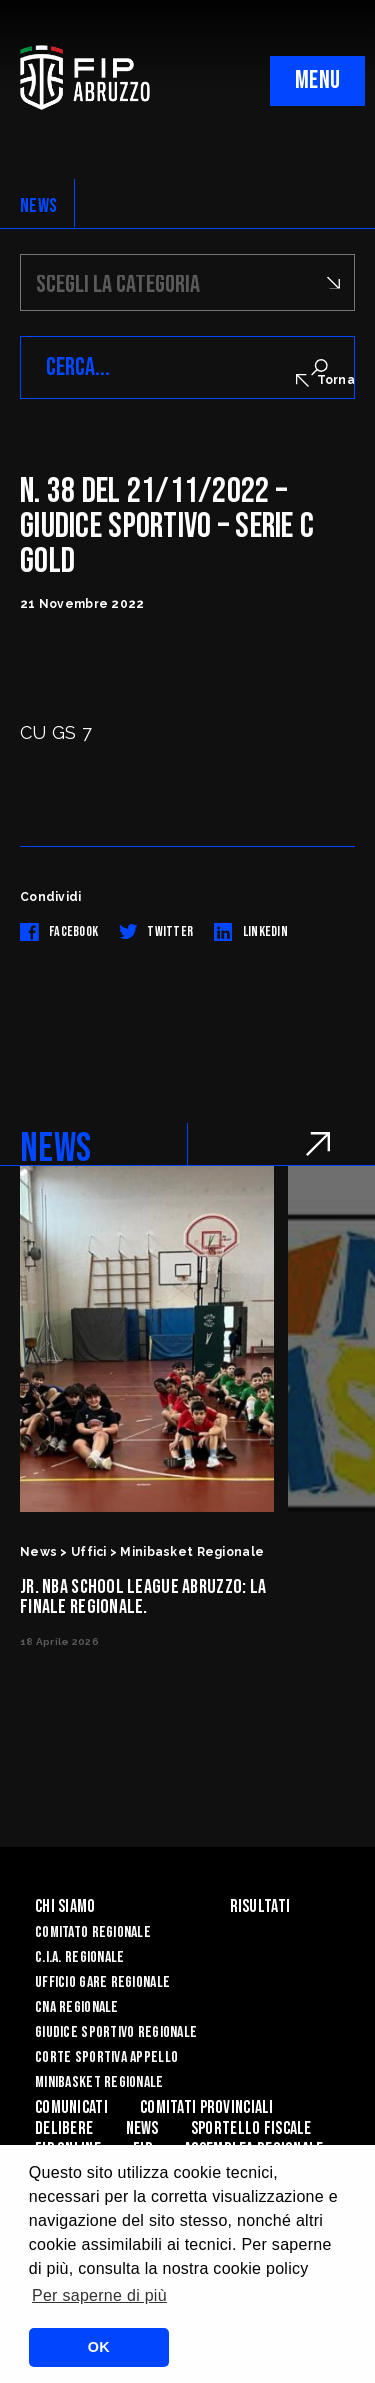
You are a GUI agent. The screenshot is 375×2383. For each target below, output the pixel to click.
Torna (325, 380)
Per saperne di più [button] (99, 2295)
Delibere (64, 2128)
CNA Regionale (77, 2007)
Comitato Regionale (93, 1932)
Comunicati (71, 2107)
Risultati (260, 1906)
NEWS (38, 206)
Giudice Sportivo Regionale (116, 2032)
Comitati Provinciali (207, 2107)
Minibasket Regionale (99, 2082)
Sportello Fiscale (251, 2128)
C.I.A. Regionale (79, 1957)
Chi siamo (65, 1906)
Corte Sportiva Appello (106, 2057)
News (142, 2128)
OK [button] (99, 2347)
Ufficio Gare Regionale (102, 1982)
